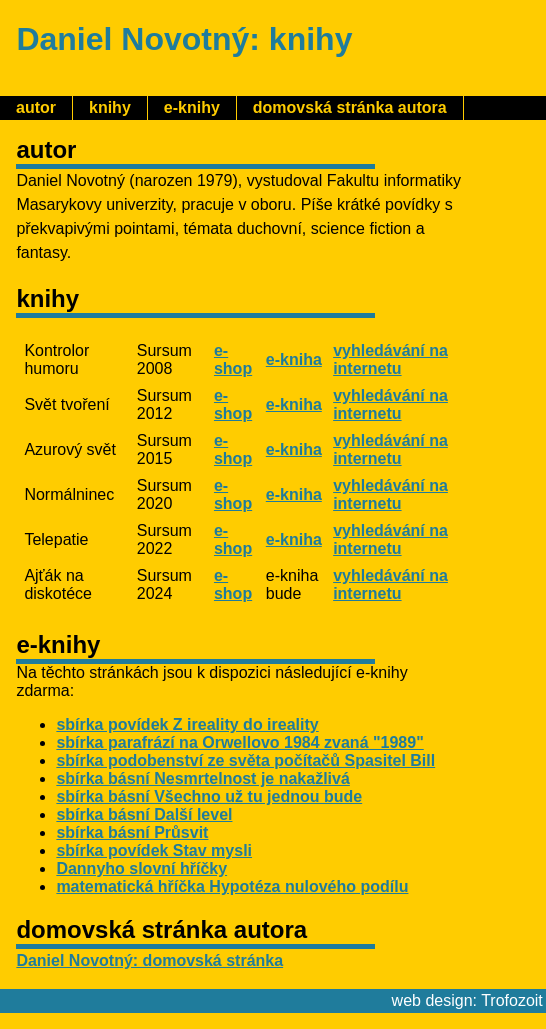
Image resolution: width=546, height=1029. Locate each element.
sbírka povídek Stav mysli (154, 850)
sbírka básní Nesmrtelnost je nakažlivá (202, 778)
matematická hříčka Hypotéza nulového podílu (232, 886)
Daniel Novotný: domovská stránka (149, 960)
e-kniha (294, 359)
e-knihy (192, 107)
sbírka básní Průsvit (132, 832)
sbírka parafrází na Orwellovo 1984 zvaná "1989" (239, 742)
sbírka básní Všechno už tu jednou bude (209, 796)
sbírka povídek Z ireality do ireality (187, 724)
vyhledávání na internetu (390, 359)
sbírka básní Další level (144, 814)
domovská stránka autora (350, 107)
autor (36, 107)
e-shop (233, 359)
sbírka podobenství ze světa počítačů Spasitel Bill (245, 760)
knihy (110, 107)
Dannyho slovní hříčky (141, 868)
